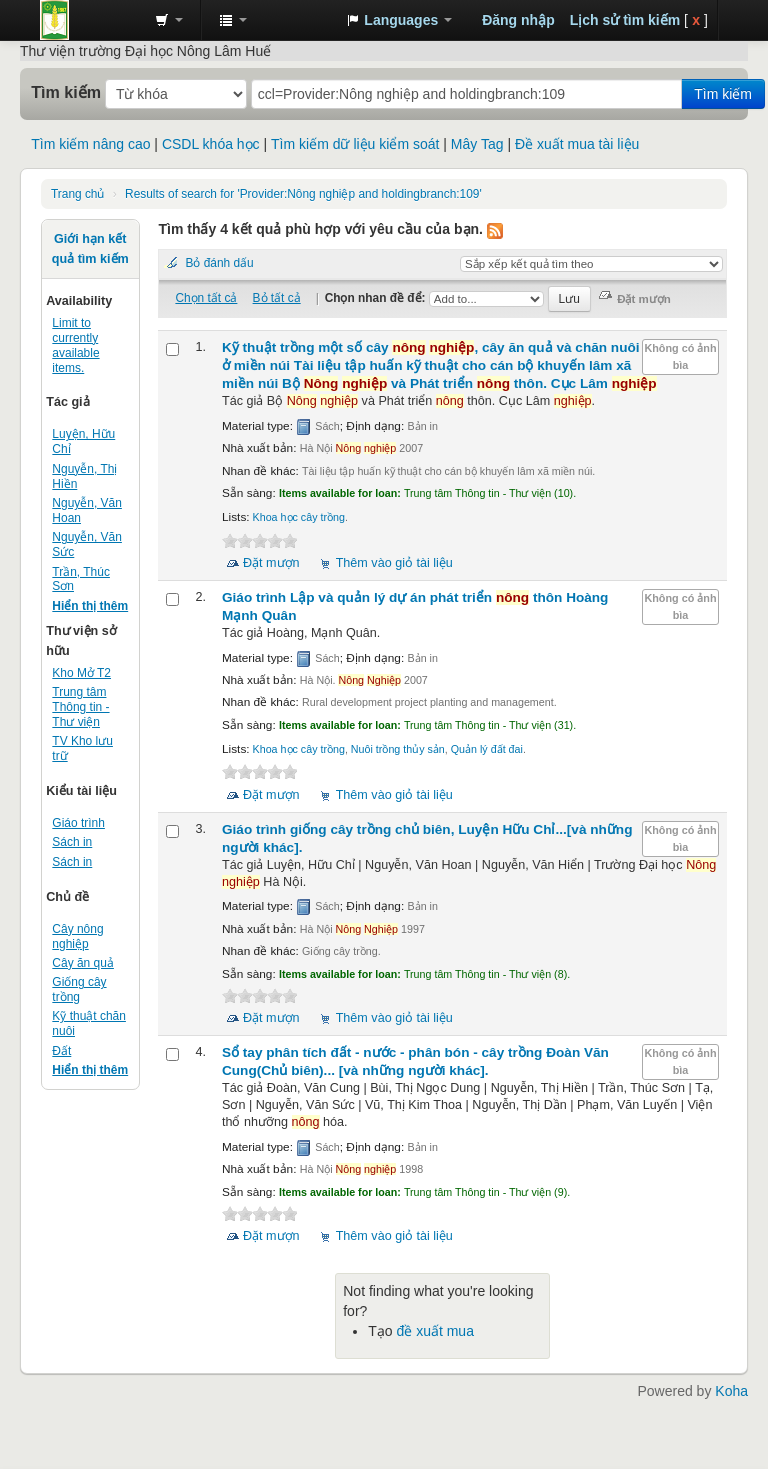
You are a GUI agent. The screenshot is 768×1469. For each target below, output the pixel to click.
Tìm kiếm (66, 92)
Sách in (72, 842)
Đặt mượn (271, 563)
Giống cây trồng (79, 989)
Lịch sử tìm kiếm (625, 20)
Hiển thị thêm (90, 606)
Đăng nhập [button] (518, 20)
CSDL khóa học (211, 144)
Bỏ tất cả (277, 298)
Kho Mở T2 (81, 673)
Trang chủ (77, 194)
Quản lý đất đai (487, 749)
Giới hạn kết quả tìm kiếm (90, 249)
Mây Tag (477, 144)
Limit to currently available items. (75, 345)
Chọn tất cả (206, 298)
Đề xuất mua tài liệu (577, 144)
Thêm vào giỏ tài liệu (394, 563)
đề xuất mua (434, 1331)
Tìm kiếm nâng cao (90, 144)
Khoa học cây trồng (299, 517)
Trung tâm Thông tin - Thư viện (90, 20)
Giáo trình (78, 823)
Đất (61, 1051)
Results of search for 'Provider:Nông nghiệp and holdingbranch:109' (303, 194)
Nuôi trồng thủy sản (398, 749)
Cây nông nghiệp (77, 936)
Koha (731, 1391)
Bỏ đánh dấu (219, 263)
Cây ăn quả (83, 963)
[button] (169, 20)
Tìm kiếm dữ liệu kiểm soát (355, 144)
